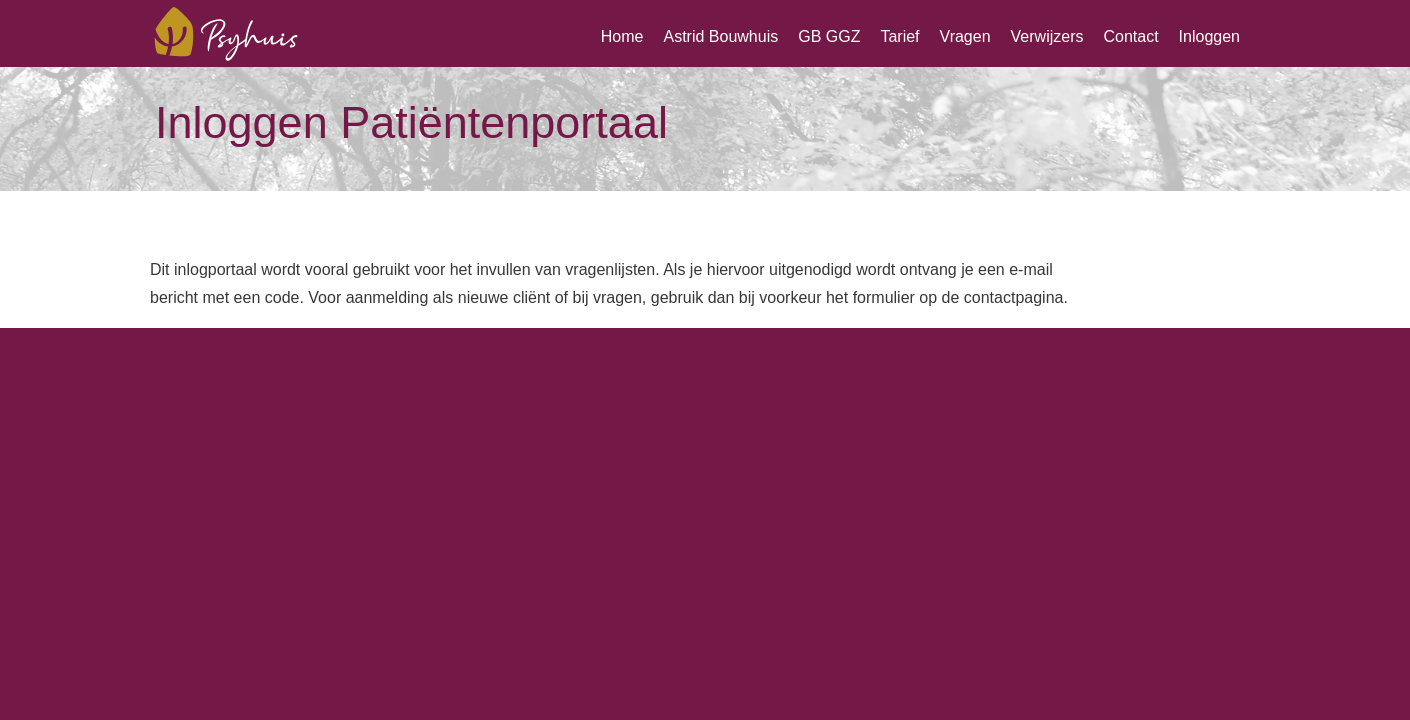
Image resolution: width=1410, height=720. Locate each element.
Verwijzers (1047, 36)
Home (622, 36)
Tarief (899, 36)
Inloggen (1209, 36)
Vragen (965, 36)
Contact (1130, 36)
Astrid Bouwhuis (720, 36)
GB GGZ (829, 36)
